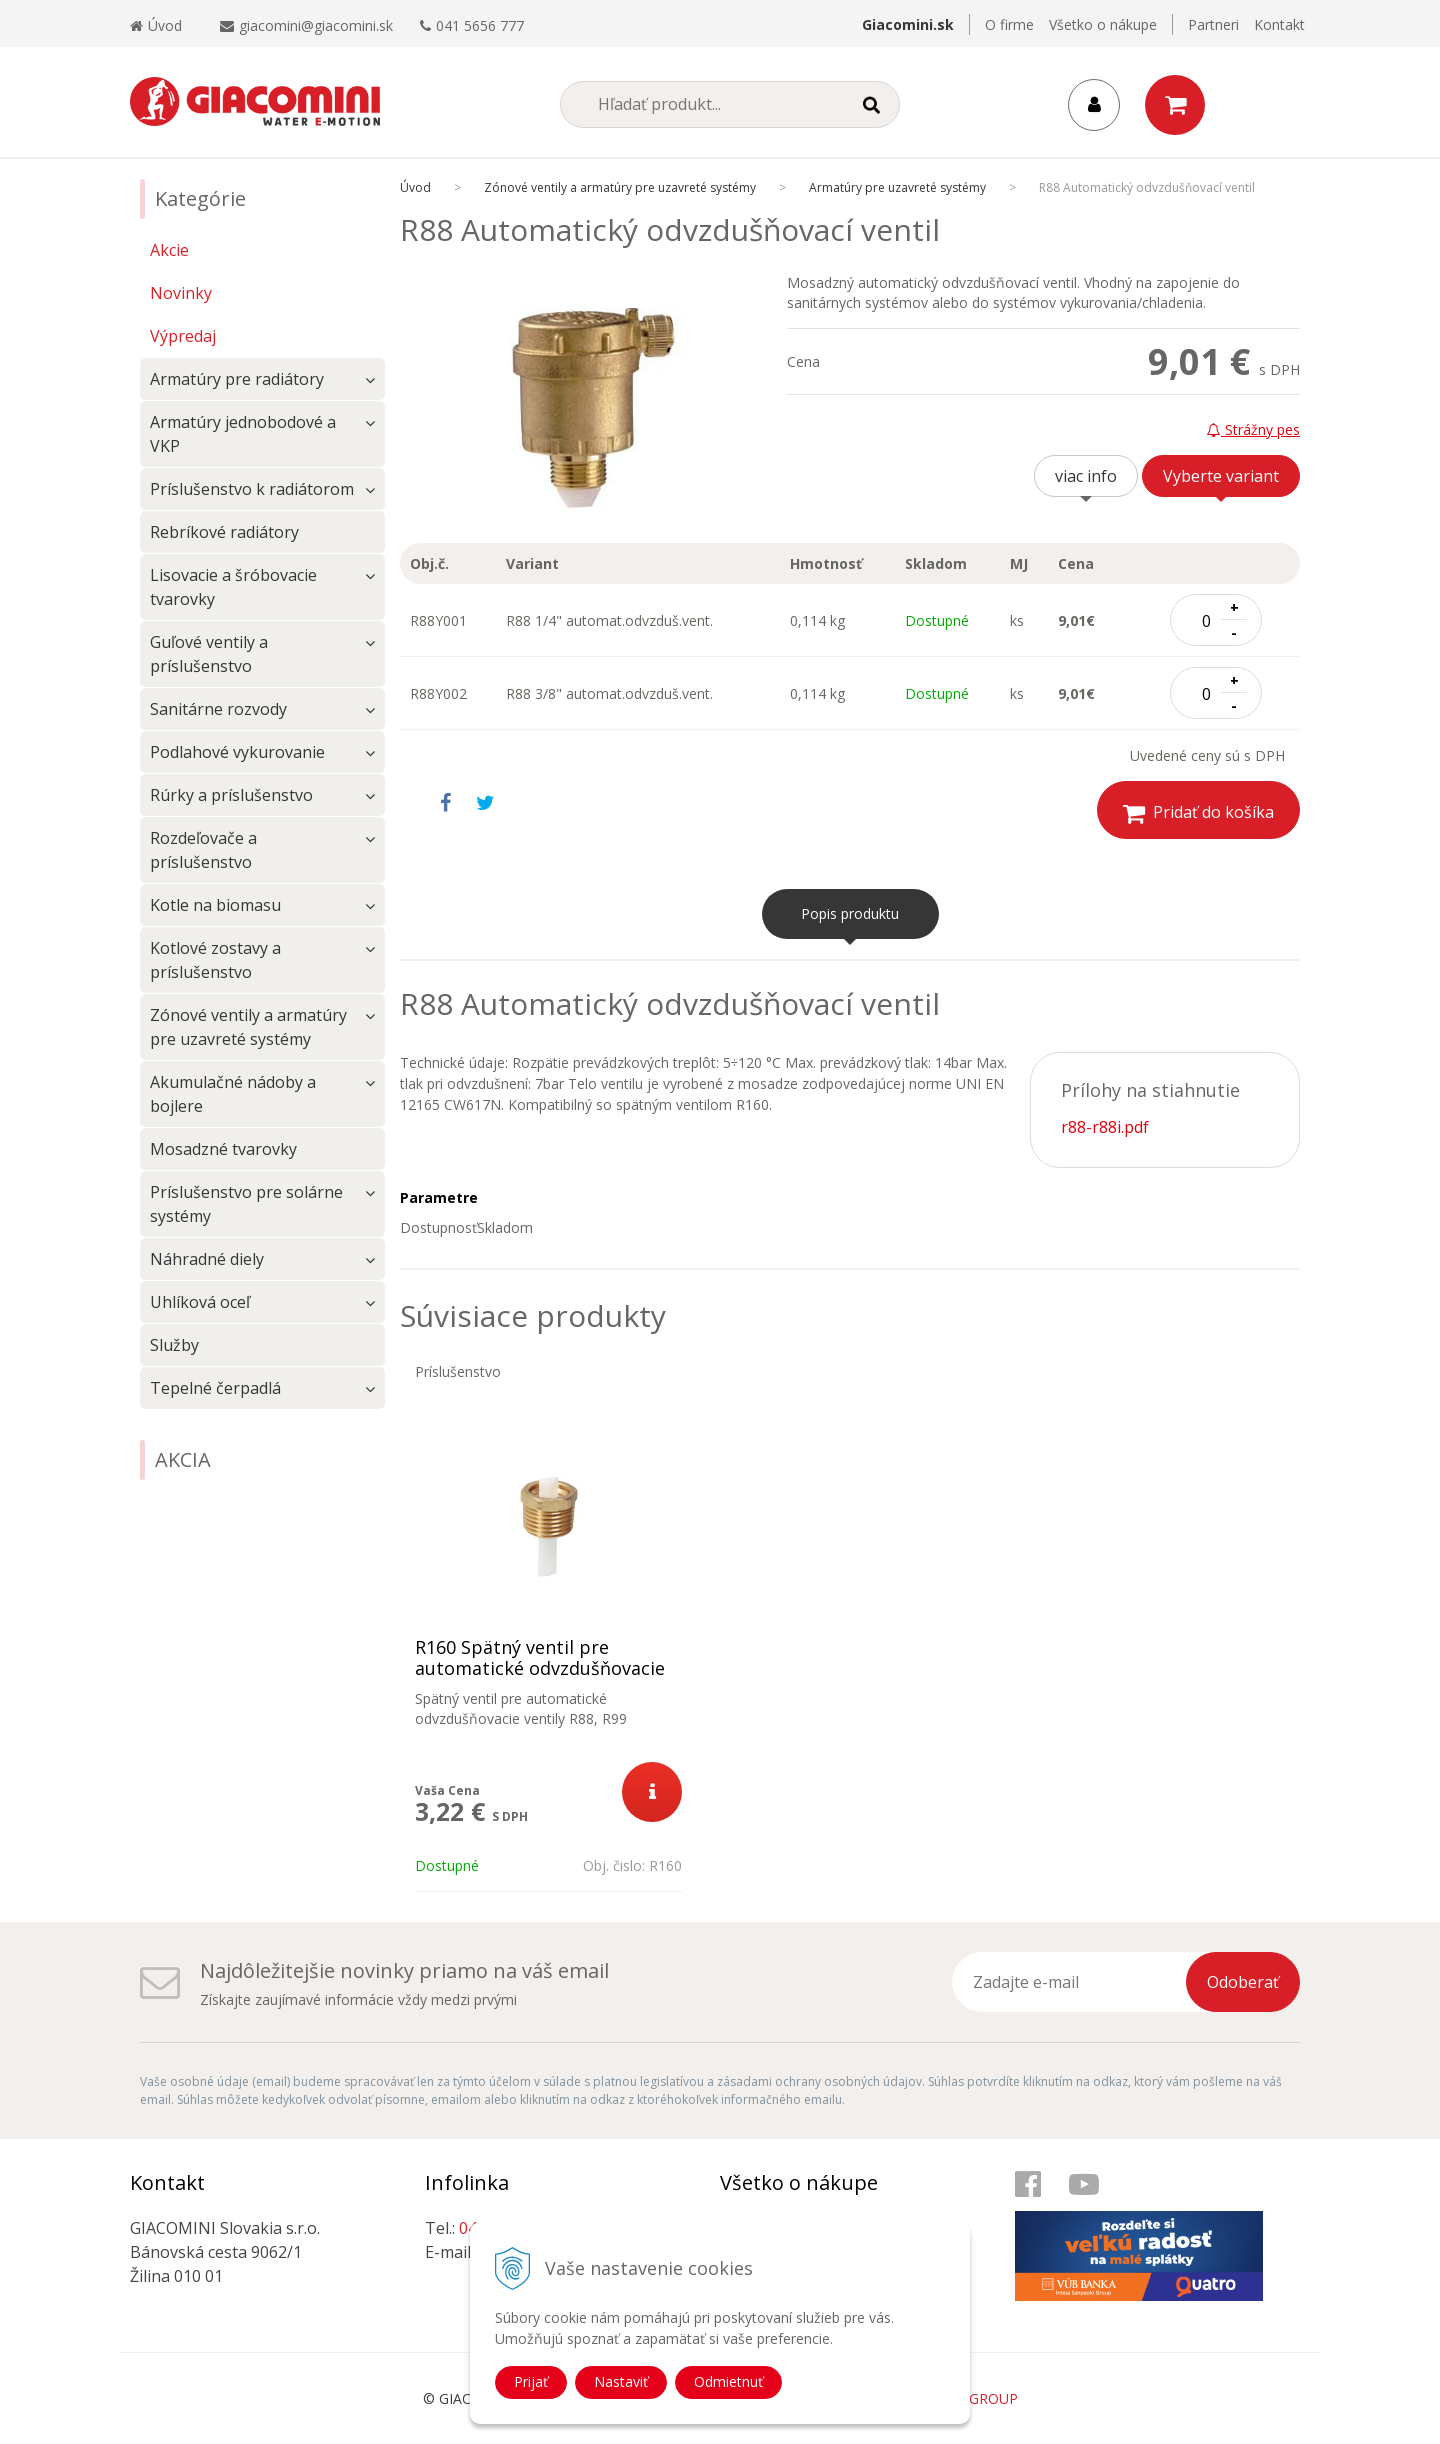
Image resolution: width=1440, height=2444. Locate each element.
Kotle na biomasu (215, 905)
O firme (1009, 24)
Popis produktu (850, 913)
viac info (1086, 476)
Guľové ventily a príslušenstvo (209, 654)
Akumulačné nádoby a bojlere (233, 1094)
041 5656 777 (480, 25)
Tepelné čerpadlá (215, 1388)
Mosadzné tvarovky (223, 1149)
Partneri (1213, 24)
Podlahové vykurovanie (237, 752)
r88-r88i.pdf (1105, 1127)
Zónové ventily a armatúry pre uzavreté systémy (248, 1027)
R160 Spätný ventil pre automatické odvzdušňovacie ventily (540, 1668)
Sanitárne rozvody (218, 709)
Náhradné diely (207, 1259)
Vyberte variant (1221, 476)
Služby (174, 1345)
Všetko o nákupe (1103, 24)
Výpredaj (183, 336)
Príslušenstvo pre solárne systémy (246, 1204)
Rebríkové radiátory (224, 532)
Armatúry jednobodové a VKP (243, 434)
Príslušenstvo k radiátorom (252, 489)
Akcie (169, 250)
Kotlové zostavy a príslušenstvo (215, 960)
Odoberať (1243, 1982)
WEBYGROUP (974, 2398)
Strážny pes (1253, 429)
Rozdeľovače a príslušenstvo (203, 850)
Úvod (156, 25)
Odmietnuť (728, 2381)
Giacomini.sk (908, 24)
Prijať (531, 2381)
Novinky (181, 293)
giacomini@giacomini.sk (316, 25)
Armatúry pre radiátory (237, 379)
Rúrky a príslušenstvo (231, 795)
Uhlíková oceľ (200, 1302)
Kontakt (1279, 24)
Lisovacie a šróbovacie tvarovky (233, 587)
